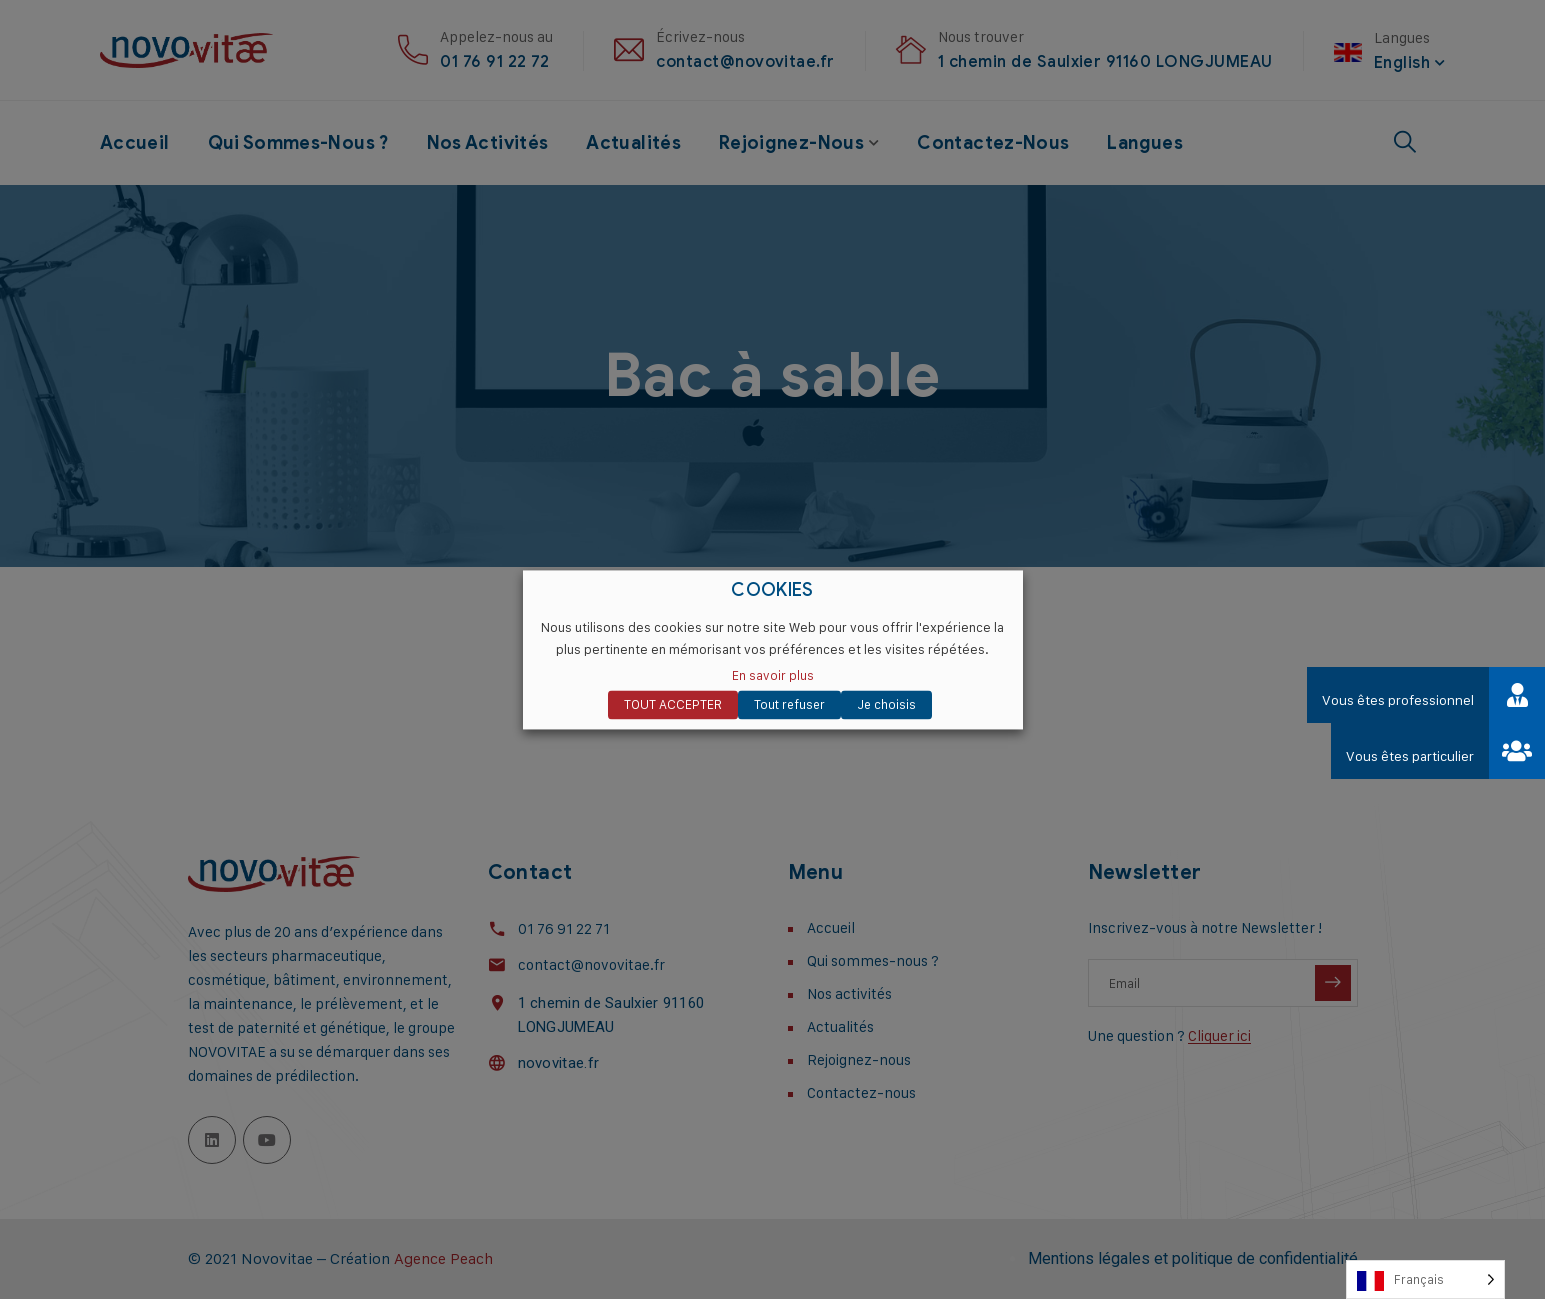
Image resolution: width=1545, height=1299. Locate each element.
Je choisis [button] (886, 704)
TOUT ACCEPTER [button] (673, 704)
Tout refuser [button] (789, 704)
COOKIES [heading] (772, 590)
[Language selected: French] (1425, 1279)
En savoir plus (773, 675)
